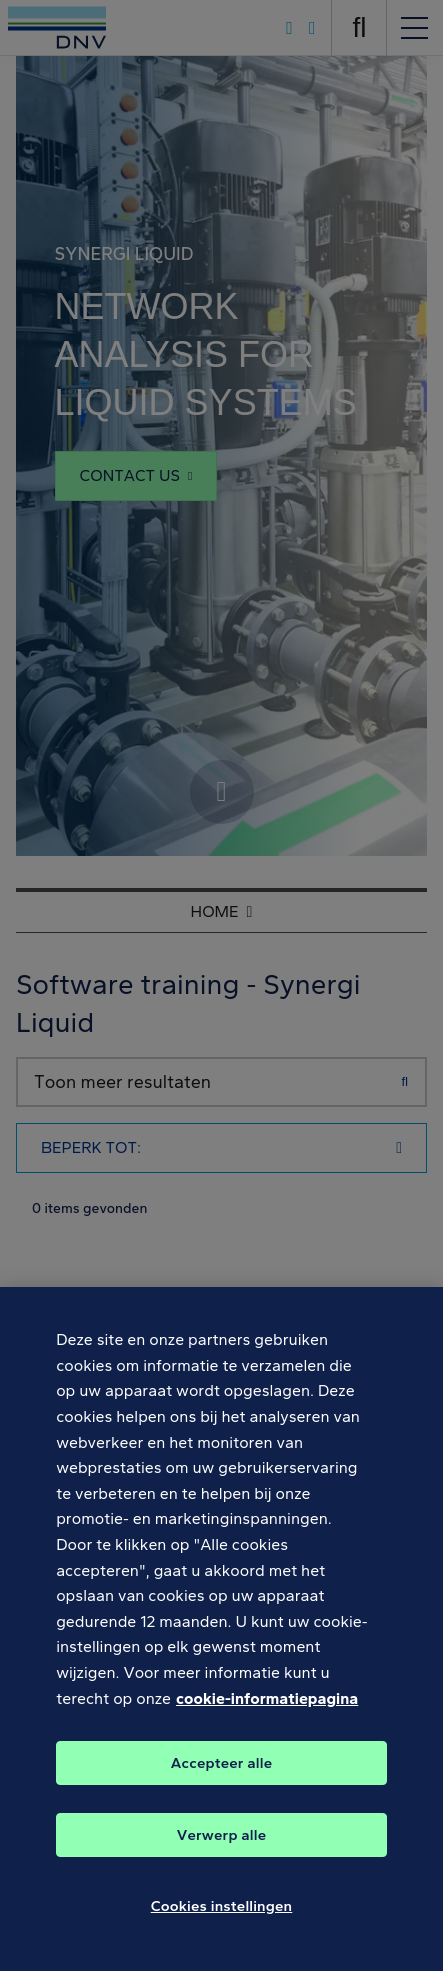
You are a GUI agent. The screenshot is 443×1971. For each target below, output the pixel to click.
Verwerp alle (221, 1847)
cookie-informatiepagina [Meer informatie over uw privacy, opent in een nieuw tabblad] (267, 1710)
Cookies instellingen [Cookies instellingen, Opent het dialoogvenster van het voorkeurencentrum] (222, 1918)
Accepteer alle (221, 1775)
